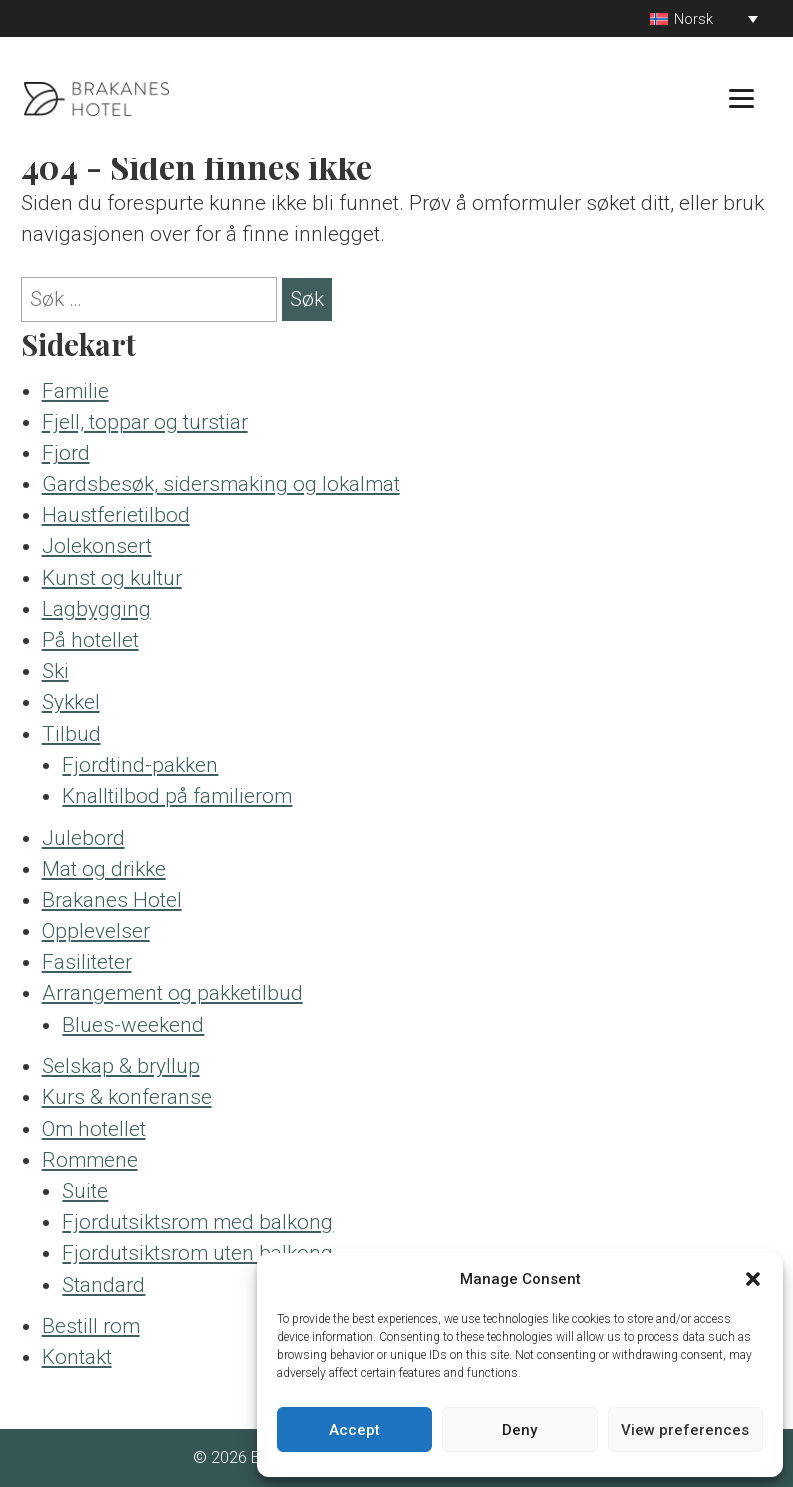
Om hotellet (94, 1129)
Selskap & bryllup (121, 1066)
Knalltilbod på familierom (177, 796)
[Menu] (741, 97)
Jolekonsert (97, 546)
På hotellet (90, 640)
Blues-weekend (133, 1025)
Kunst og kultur (112, 578)
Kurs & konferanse (127, 1097)
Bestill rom (91, 1326)
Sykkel (71, 702)
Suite (85, 1191)
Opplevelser (96, 931)
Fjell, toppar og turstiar (145, 422)
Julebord (83, 838)
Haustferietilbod (116, 515)
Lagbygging (96, 609)
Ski (55, 671)
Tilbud (71, 734)
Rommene (90, 1160)
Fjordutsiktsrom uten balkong (197, 1253)
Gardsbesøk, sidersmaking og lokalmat (221, 484)
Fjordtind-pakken (140, 765)
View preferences (685, 1430)
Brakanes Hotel (112, 900)
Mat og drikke (104, 869)
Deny (519, 1430)
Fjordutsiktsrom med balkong (197, 1222)
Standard (103, 1285)
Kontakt (77, 1357)
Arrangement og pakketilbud (172, 993)
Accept (354, 1430)
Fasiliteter (87, 962)
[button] (753, 1279)
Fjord (66, 453)
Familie (75, 391)
